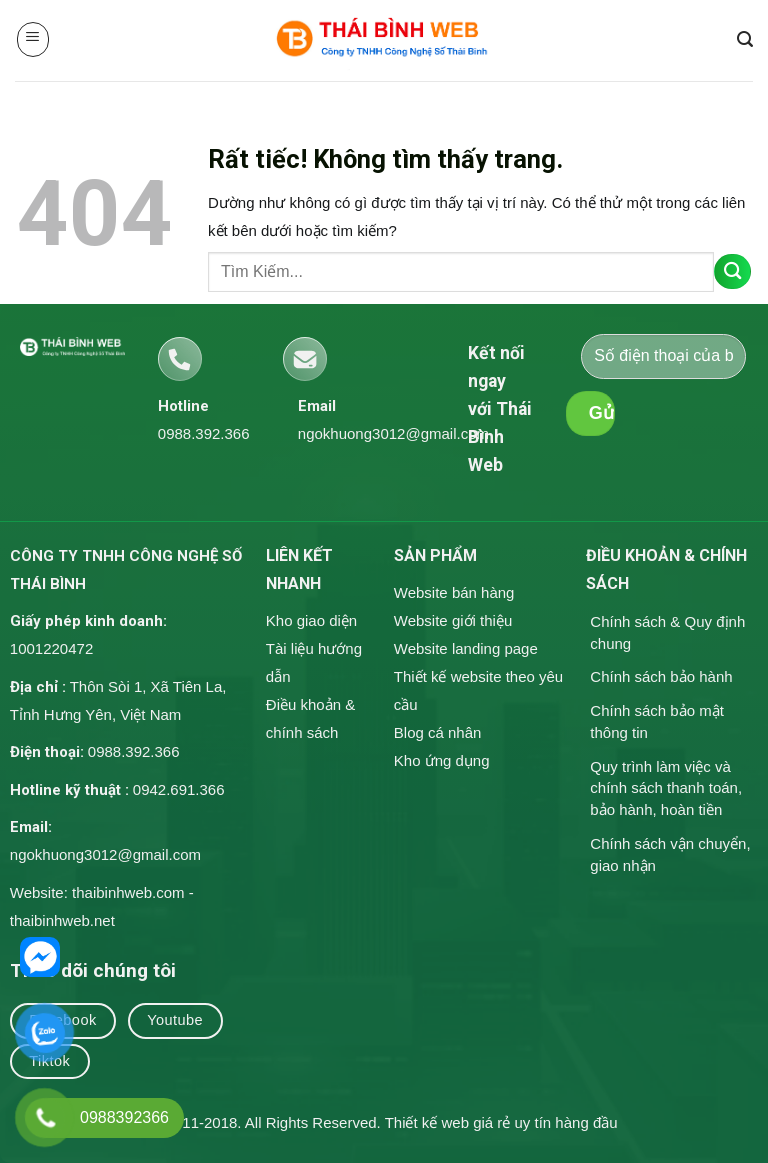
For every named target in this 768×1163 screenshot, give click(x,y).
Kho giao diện (311, 620)
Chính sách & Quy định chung (667, 632)
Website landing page (466, 648)
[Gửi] (732, 271)
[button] (33, 39)
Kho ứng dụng (442, 760)
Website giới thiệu (453, 620)
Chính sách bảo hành (661, 676)
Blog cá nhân (438, 732)
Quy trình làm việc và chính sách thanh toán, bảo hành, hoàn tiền (666, 788)
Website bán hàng (454, 592)
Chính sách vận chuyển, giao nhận (670, 854)
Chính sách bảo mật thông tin (657, 721)
